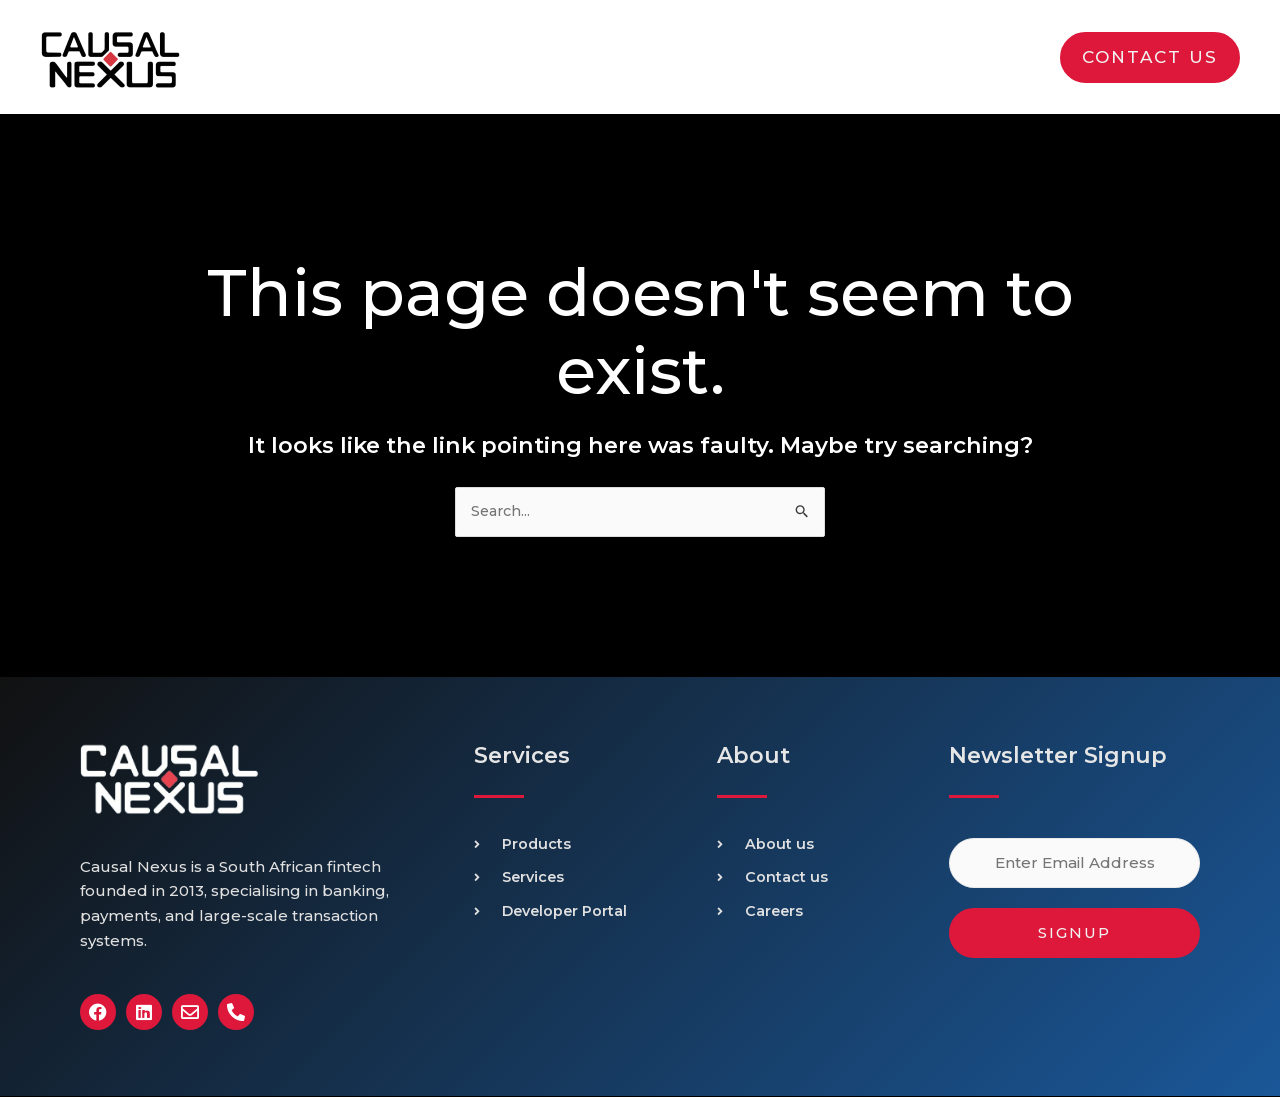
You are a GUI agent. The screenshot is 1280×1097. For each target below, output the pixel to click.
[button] (1150, 57)
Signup (1074, 933)
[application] (829, 57)
